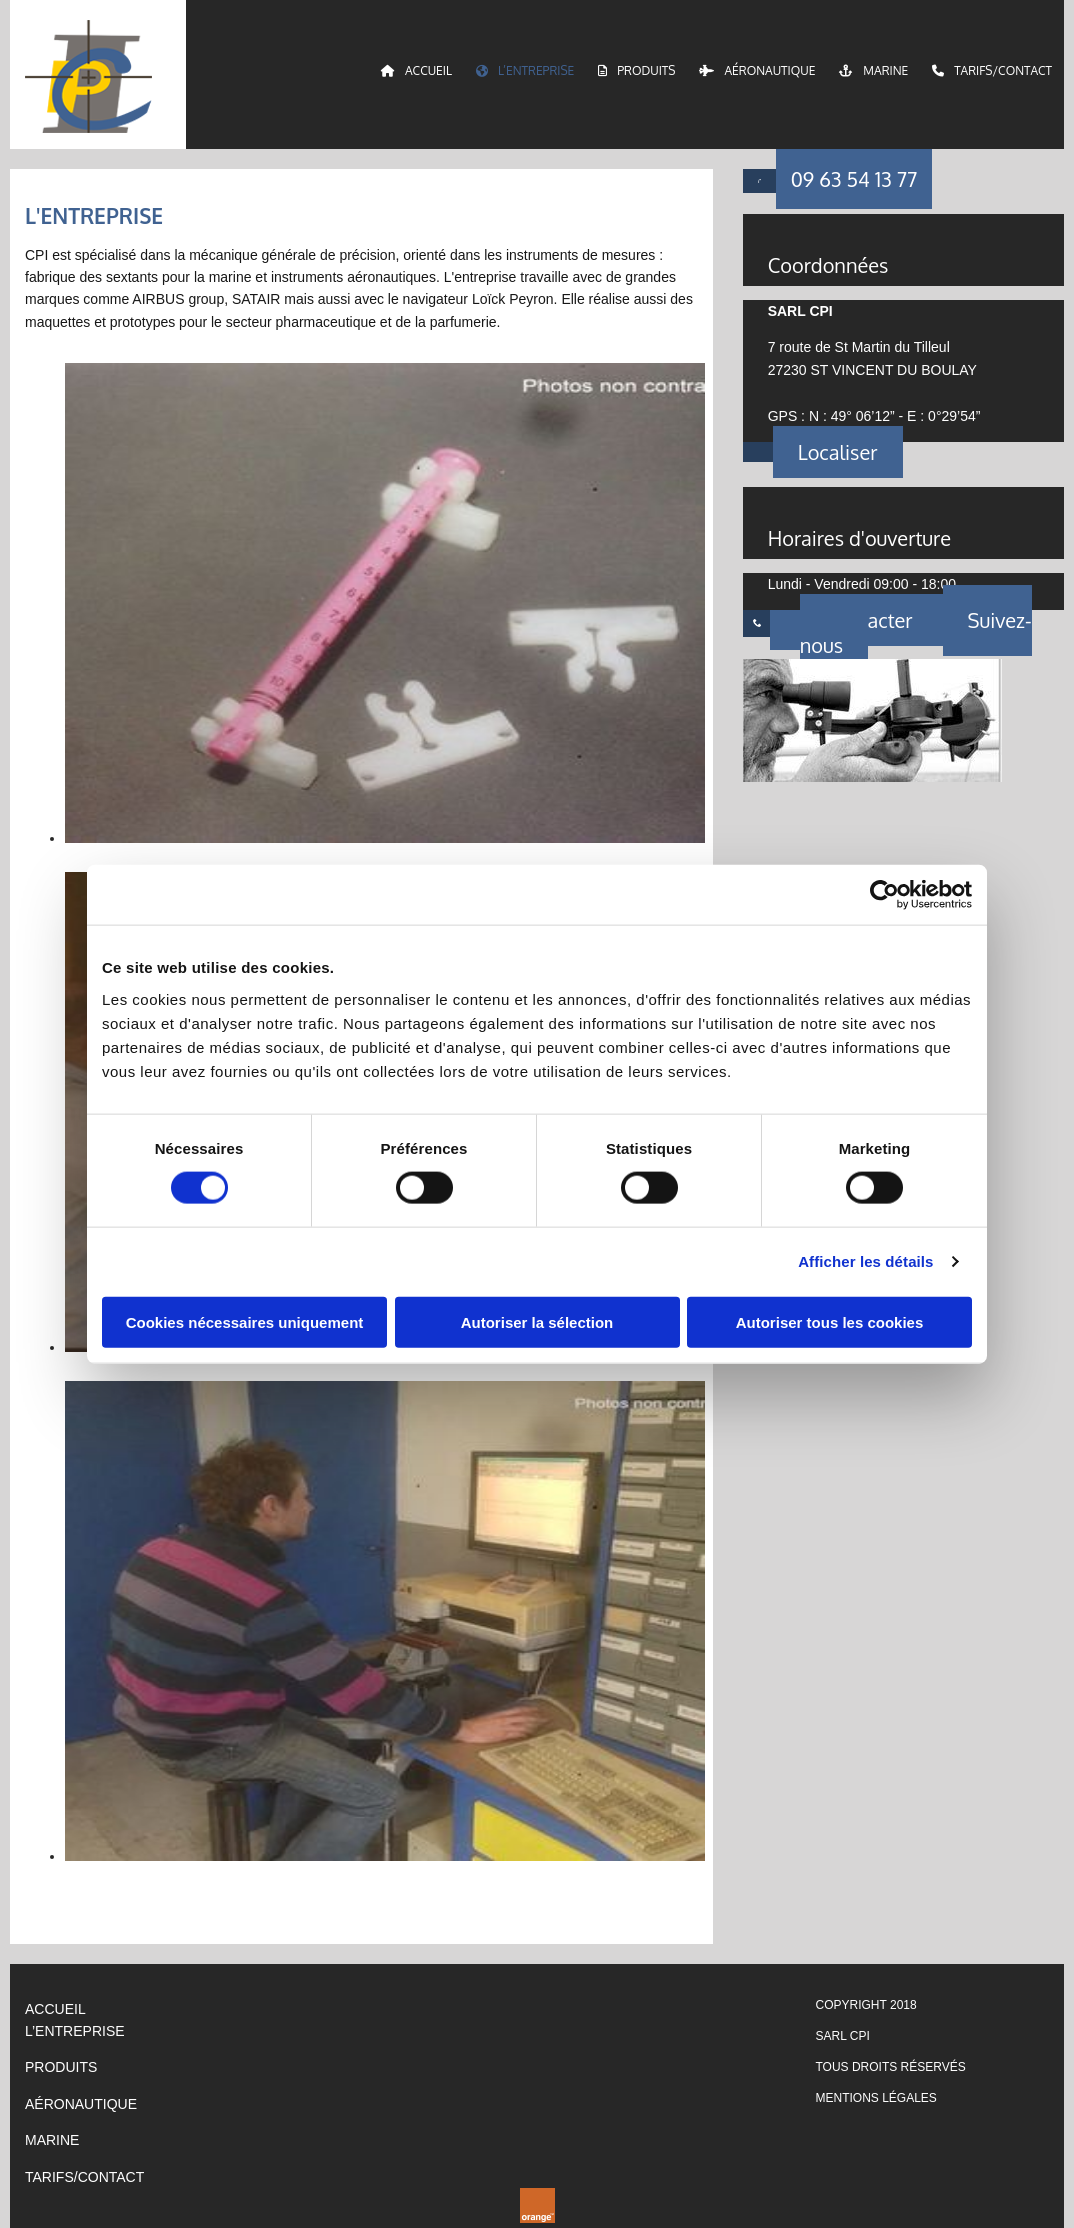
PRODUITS (61, 2067)
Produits (636, 71)
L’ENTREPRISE (75, 2031)
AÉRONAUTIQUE (81, 2104)
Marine (873, 71)
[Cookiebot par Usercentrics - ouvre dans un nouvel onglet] (884, 895)
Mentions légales (876, 2098)
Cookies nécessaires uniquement (245, 1321)
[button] (854, 179)
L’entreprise (525, 71)
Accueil (416, 71)
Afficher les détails (865, 1261)
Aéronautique (757, 71)
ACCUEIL (55, 2009)
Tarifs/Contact (992, 71)
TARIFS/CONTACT (84, 2177)
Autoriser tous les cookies (830, 1321)
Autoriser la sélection (537, 1321)
